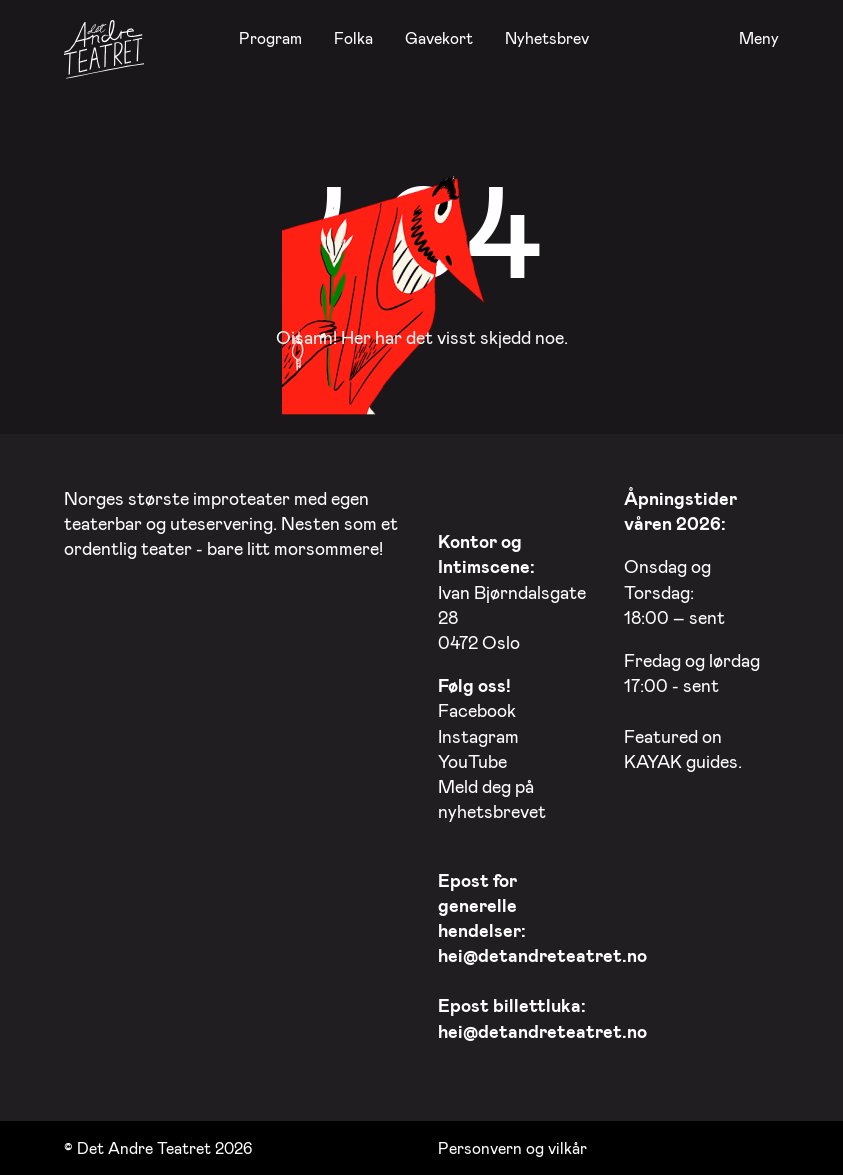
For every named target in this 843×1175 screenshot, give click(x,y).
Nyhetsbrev (547, 37)
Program (270, 37)
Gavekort (439, 37)
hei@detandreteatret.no (542, 955)
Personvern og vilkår (512, 1147)
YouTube (472, 761)
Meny (759, 38)
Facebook (477, 710)
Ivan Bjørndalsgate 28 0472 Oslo (512, 591)
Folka (353, 37)
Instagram (478, 736)
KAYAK (653, 761)
